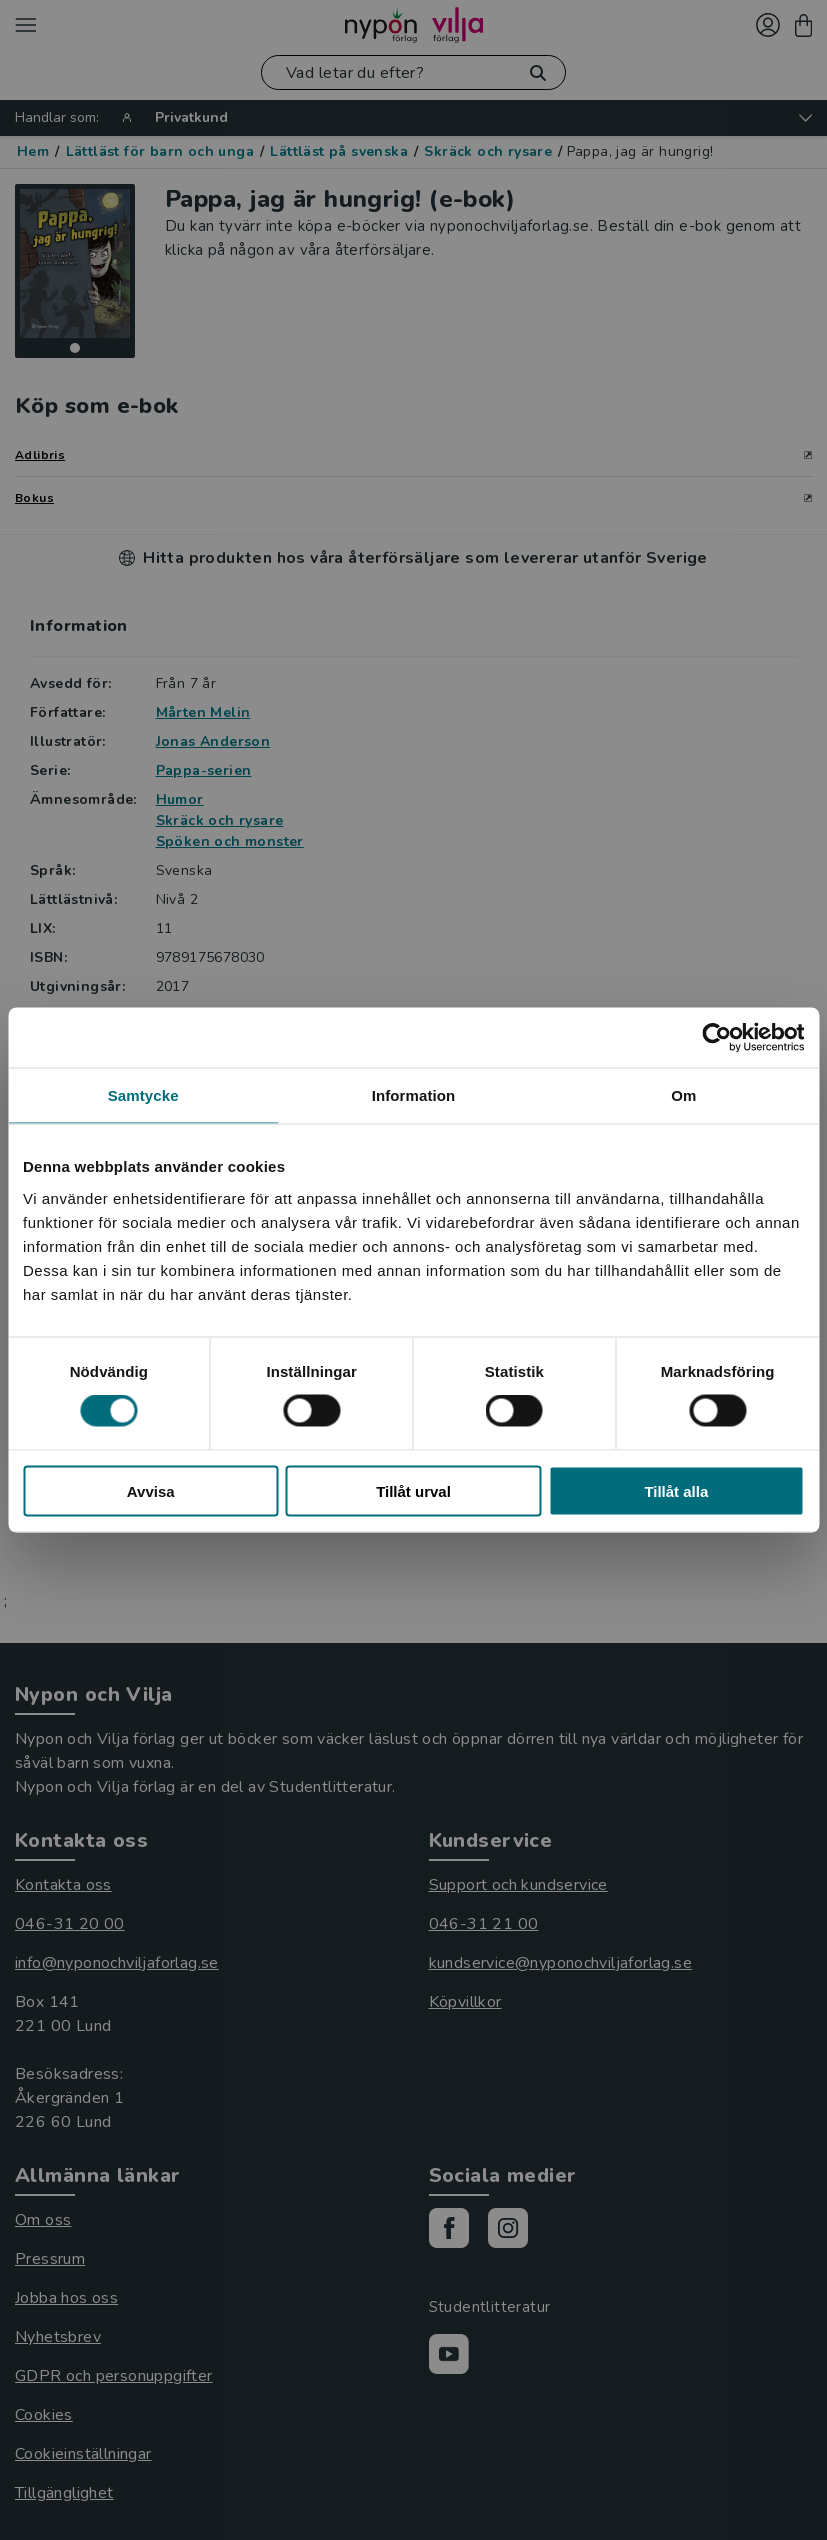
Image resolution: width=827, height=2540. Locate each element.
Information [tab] (414, 1095)
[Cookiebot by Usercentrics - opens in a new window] (716, 1038)
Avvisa (151, 1490)
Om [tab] (683, 1095)
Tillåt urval (413, 1490)
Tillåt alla (676, 1490)
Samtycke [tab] (143, 1095)
